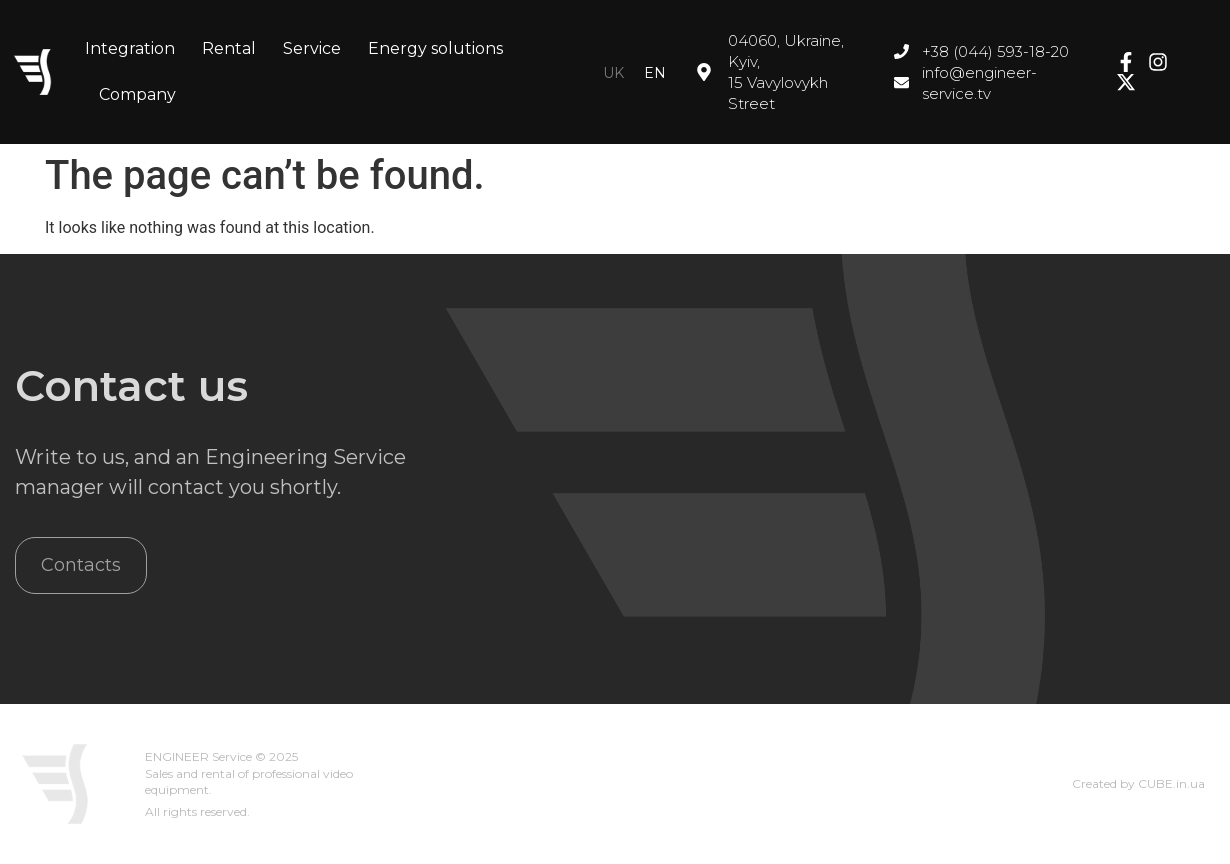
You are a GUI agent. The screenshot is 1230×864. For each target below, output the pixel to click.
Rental (229, 48)
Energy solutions (435, 48)
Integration (130, 48)
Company (137, 94)
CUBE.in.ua (1171, 783)
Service (312, 48)
